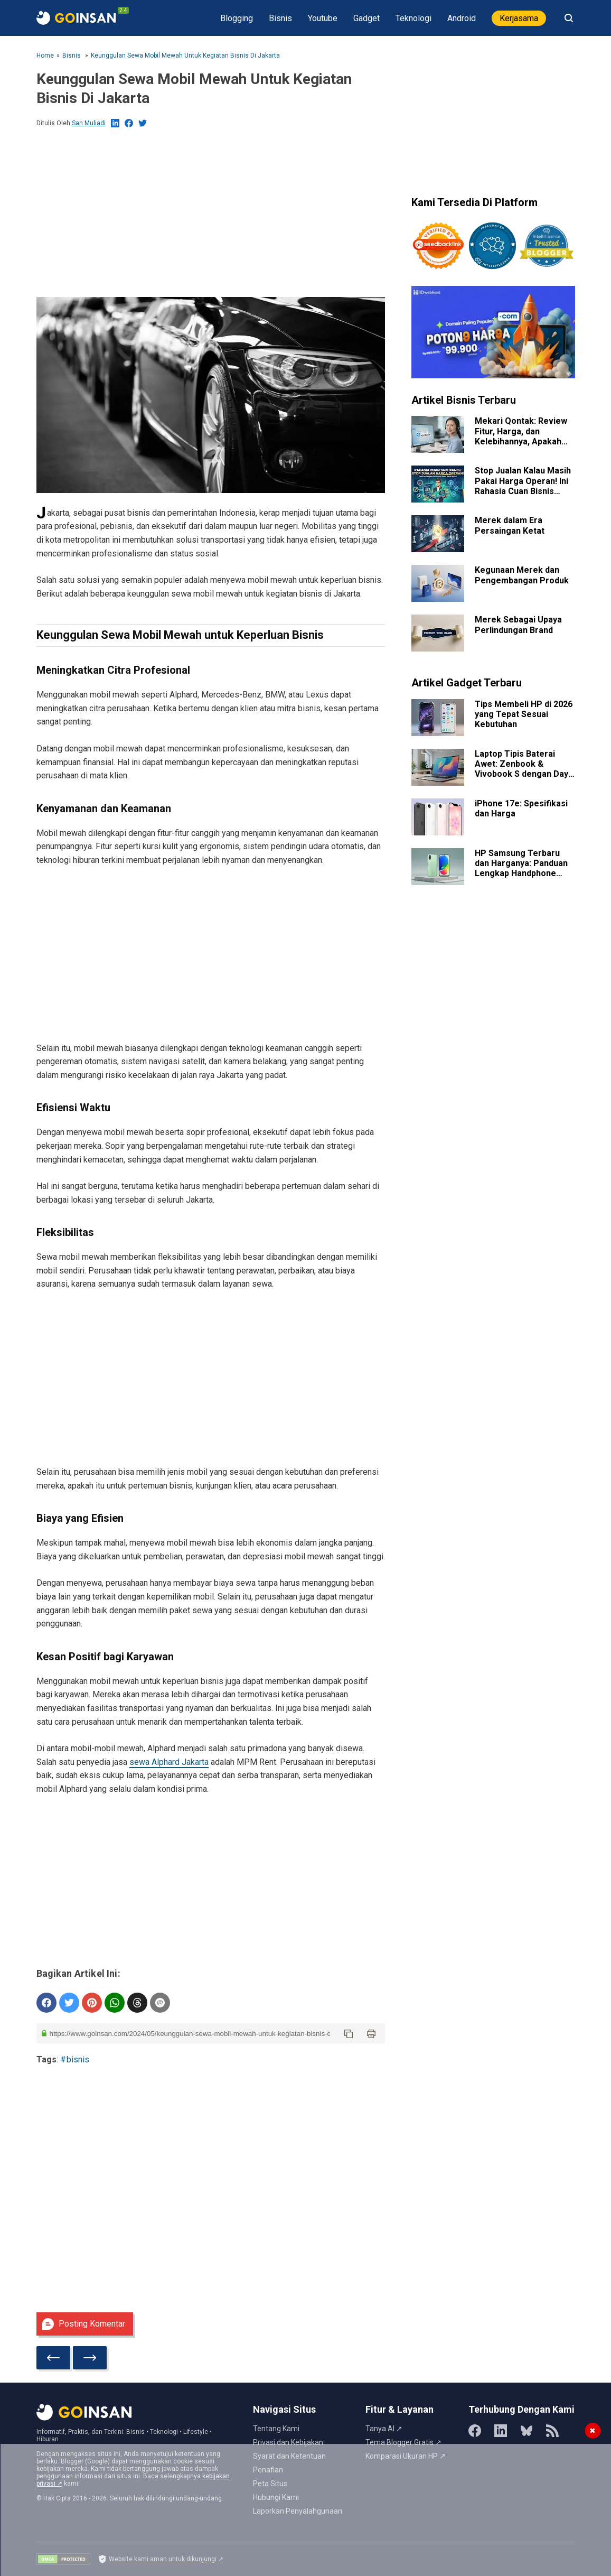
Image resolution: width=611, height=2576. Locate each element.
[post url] (186, 2033)
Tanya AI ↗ (383, 2428)
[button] (348, 2033)
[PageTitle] (76, 18)
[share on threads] (137, 2003)
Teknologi (413, 18)
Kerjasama (519, 18)
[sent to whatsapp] (115, 2003)
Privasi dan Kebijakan (288, 2442)
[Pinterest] (92, 2003)
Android (461, 18)
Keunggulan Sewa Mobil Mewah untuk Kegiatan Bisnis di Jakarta (185, 55)
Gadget (366, 18)
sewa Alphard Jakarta (169, 1762)
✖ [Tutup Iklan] (592, 2430)
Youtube (322, 18)
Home (45, 55)
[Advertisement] (210, 212)
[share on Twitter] (69, 2003)
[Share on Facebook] (46, 2003)
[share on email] (160, 2003)
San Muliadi (89, 123)
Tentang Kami (276, 2428)
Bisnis (280, 18)
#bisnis (74, 2059)
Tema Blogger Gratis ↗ (403, 2442)
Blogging (236, 18)
